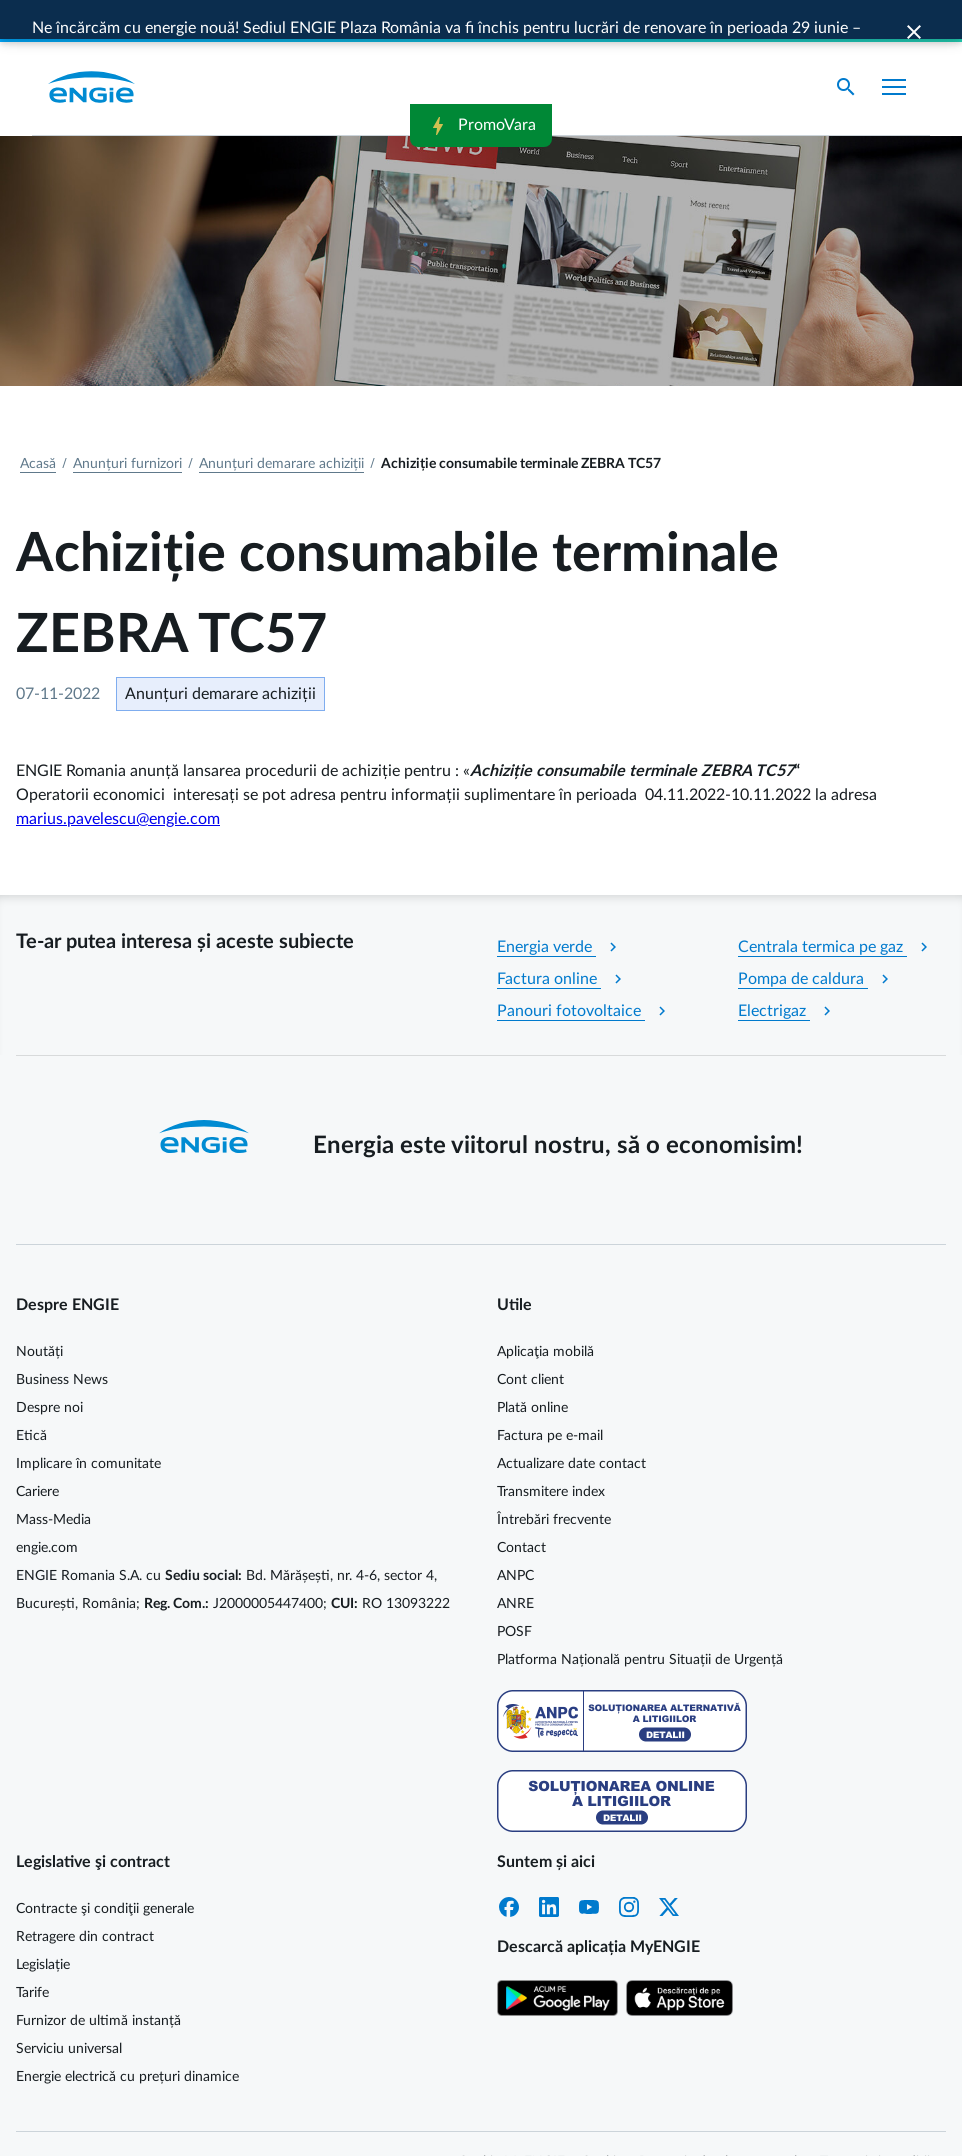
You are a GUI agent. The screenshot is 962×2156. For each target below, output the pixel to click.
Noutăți (39, 1313)
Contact (521, 1509)
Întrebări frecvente (554, 1481)
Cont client (530, 1341)
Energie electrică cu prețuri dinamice (127, 2038)
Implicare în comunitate (88, 1425)
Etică (31, 1397)
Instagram (629, 1868)
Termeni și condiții (875, 2123)
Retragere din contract (85, 1898)
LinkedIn (549, 1868)
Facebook (509, 1868)
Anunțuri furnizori (127, 425)
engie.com (47, 1509)
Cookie (602, 2123)
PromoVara (481, 22)
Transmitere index (551, 1453)
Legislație (43, 1926)
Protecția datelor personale (721, 2123)
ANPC (515, 1537)
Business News (62, 1341)
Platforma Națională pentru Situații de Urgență (640, 1621)
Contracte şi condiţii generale (105, 1870)
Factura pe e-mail (550, 1397)
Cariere (37, 1453)
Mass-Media (53, 1481)
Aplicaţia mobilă (545, 1313)
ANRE (515, 1565)
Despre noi (49, 1369)
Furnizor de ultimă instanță (98, 1982)
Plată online (532, 1369)
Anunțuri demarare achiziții (281, 425)
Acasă (38, 425)
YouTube (589, 1868)
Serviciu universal (69, 2010)
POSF (514, 1593)
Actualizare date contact (571, 1425)
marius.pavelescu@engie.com (118, 780)
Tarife (32, 1954)
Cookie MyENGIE (511, 2123)
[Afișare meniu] (894, 48)
